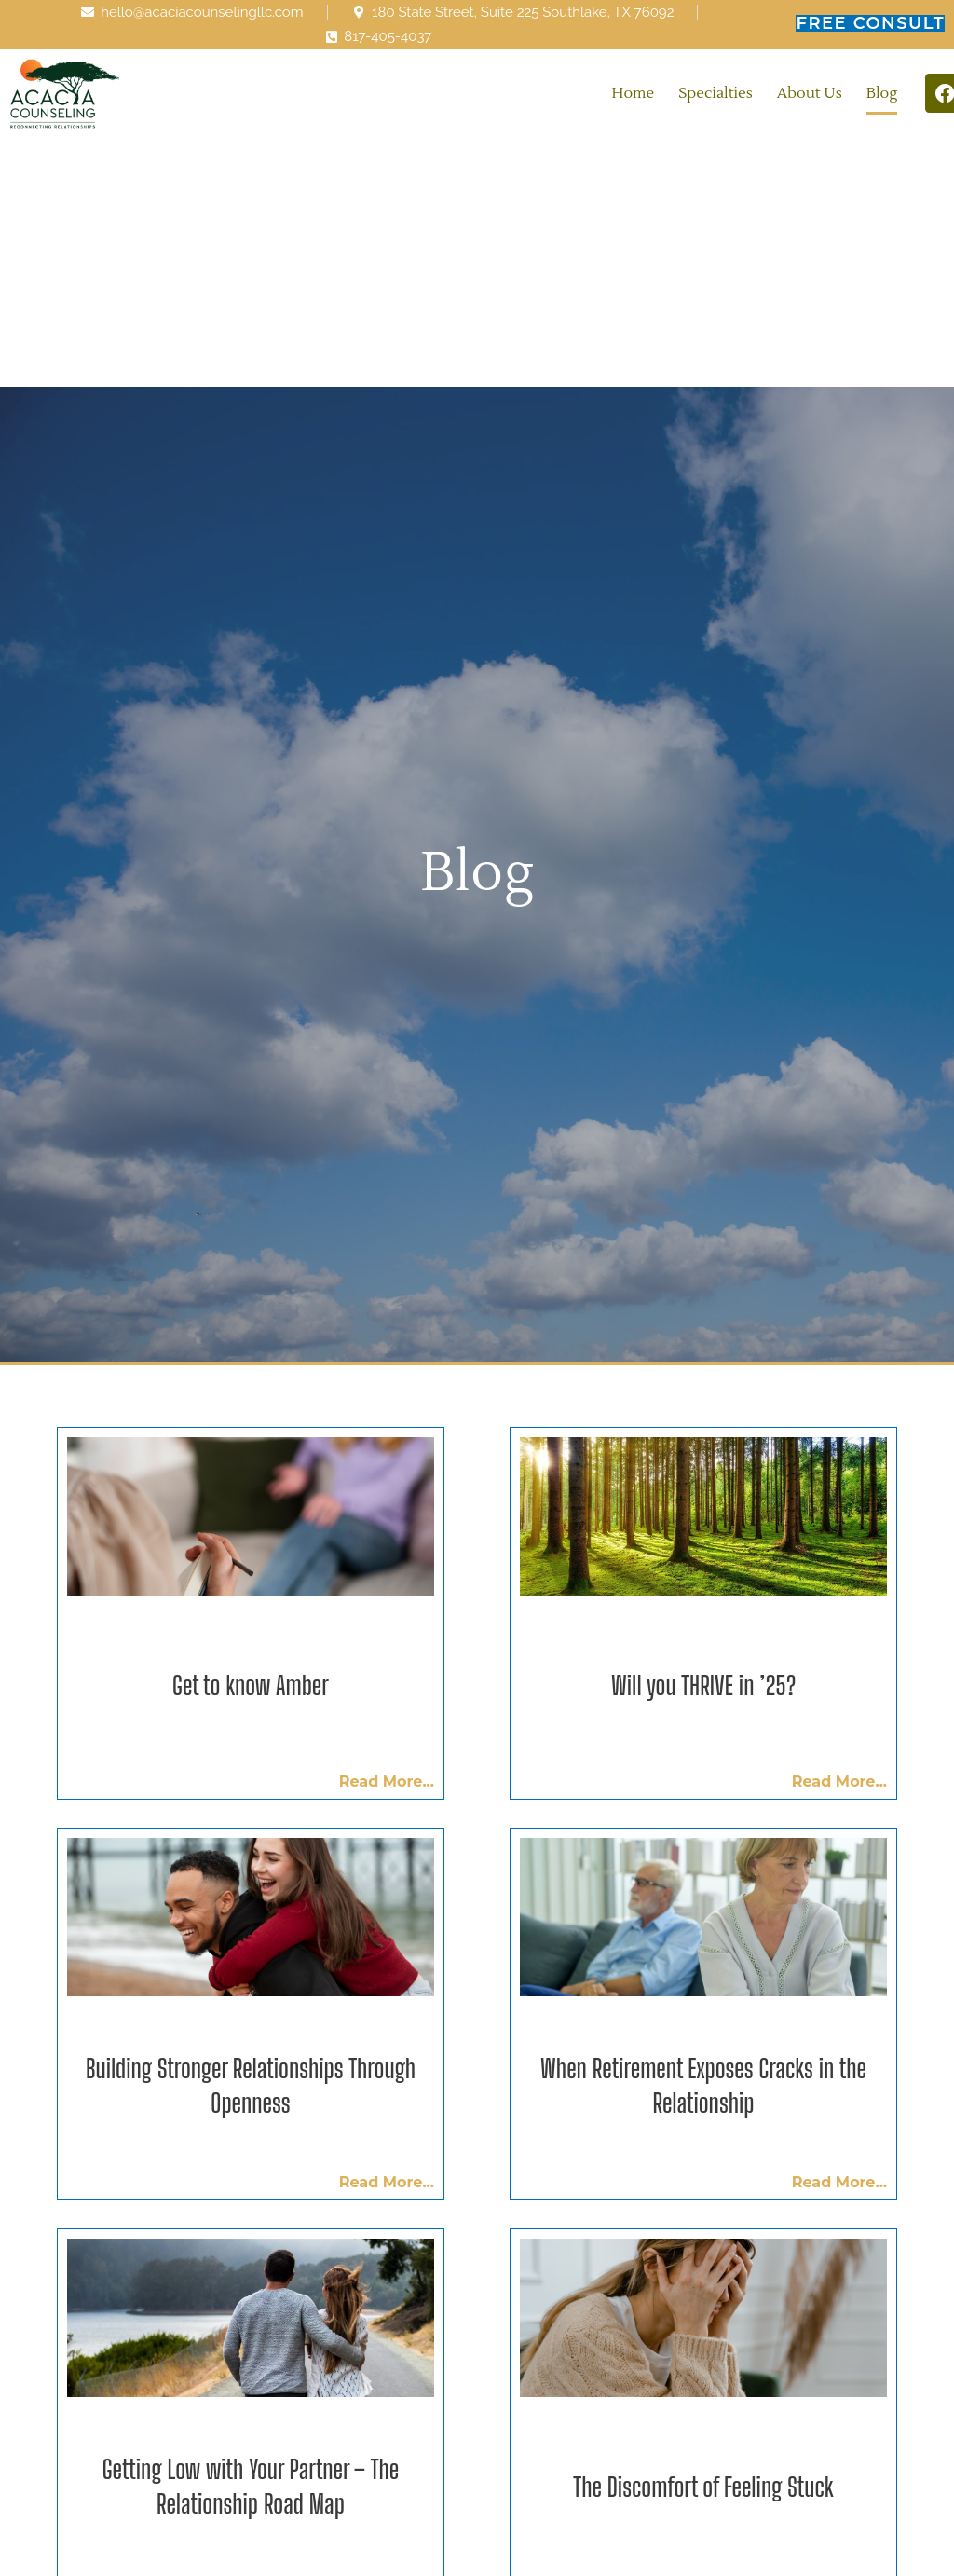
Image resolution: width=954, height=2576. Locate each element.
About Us (809, 93)
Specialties (715, 93)
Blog (882, 93)
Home (633, 93)
